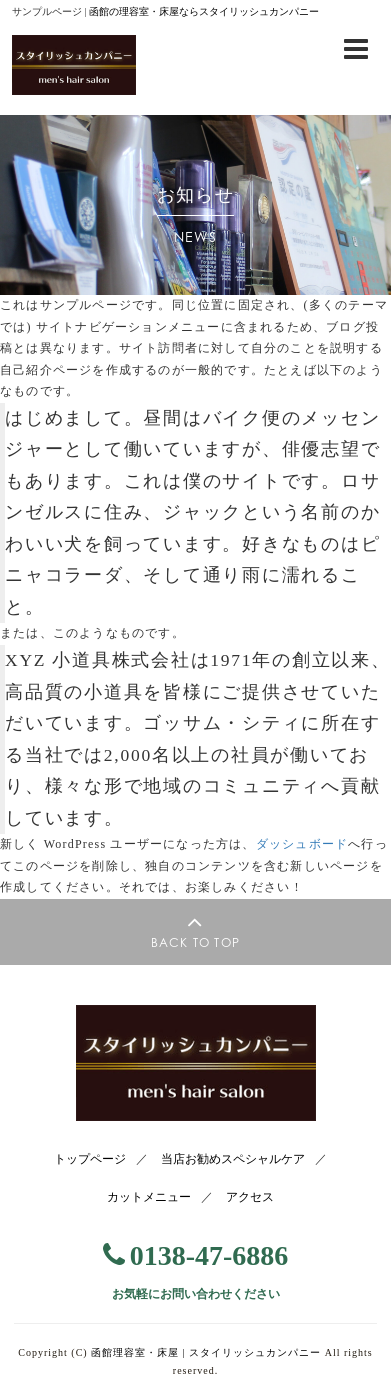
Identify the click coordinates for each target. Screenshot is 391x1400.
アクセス (250, 1197)
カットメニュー (149, 1197)
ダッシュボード (302, 844)
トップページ (90, 1159)
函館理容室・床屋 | (206, 1352)
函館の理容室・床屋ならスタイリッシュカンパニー (204, 11)
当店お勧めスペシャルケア (233, 1159)
